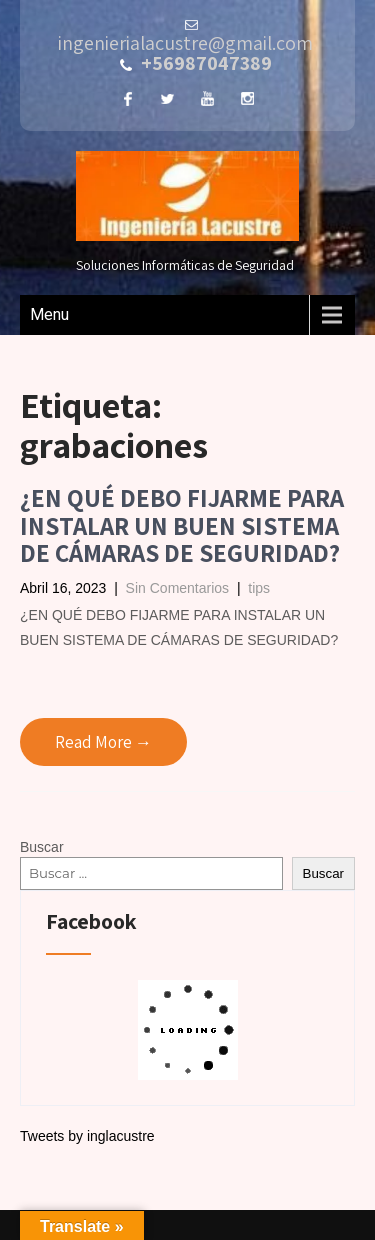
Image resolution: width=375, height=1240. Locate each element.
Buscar (42, 847)
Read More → (103, 742)
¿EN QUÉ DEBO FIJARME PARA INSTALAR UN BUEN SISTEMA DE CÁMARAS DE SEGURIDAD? (182, 525)
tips (259, 588)
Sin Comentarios (178, 588)
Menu (49, 314)
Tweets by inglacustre (87, 1136)
